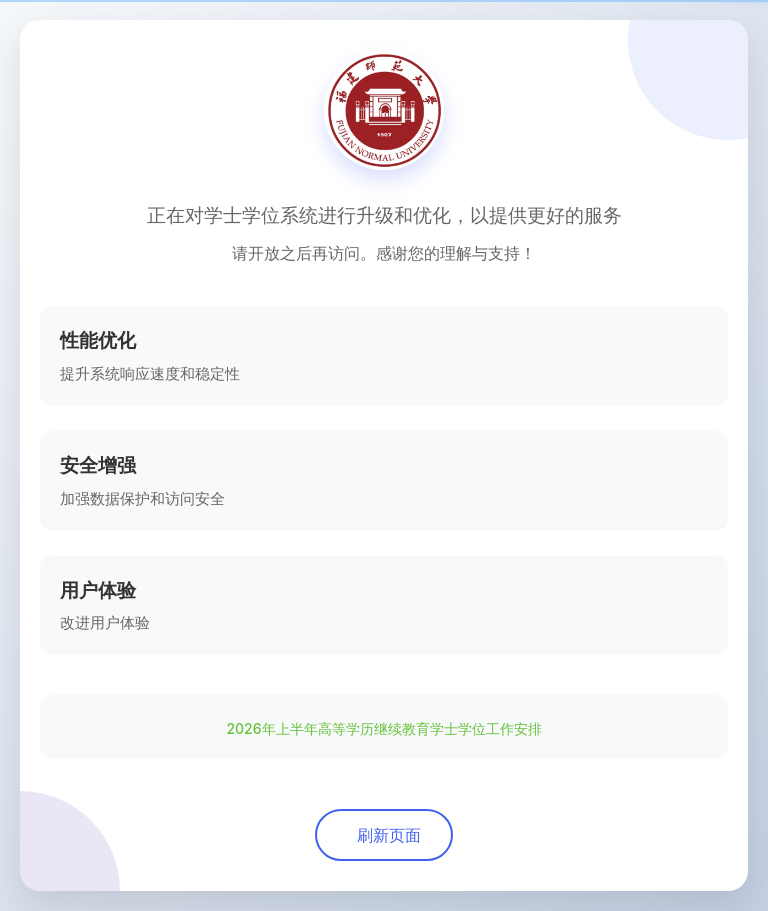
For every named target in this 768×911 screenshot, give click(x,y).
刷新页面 (389, 835)
